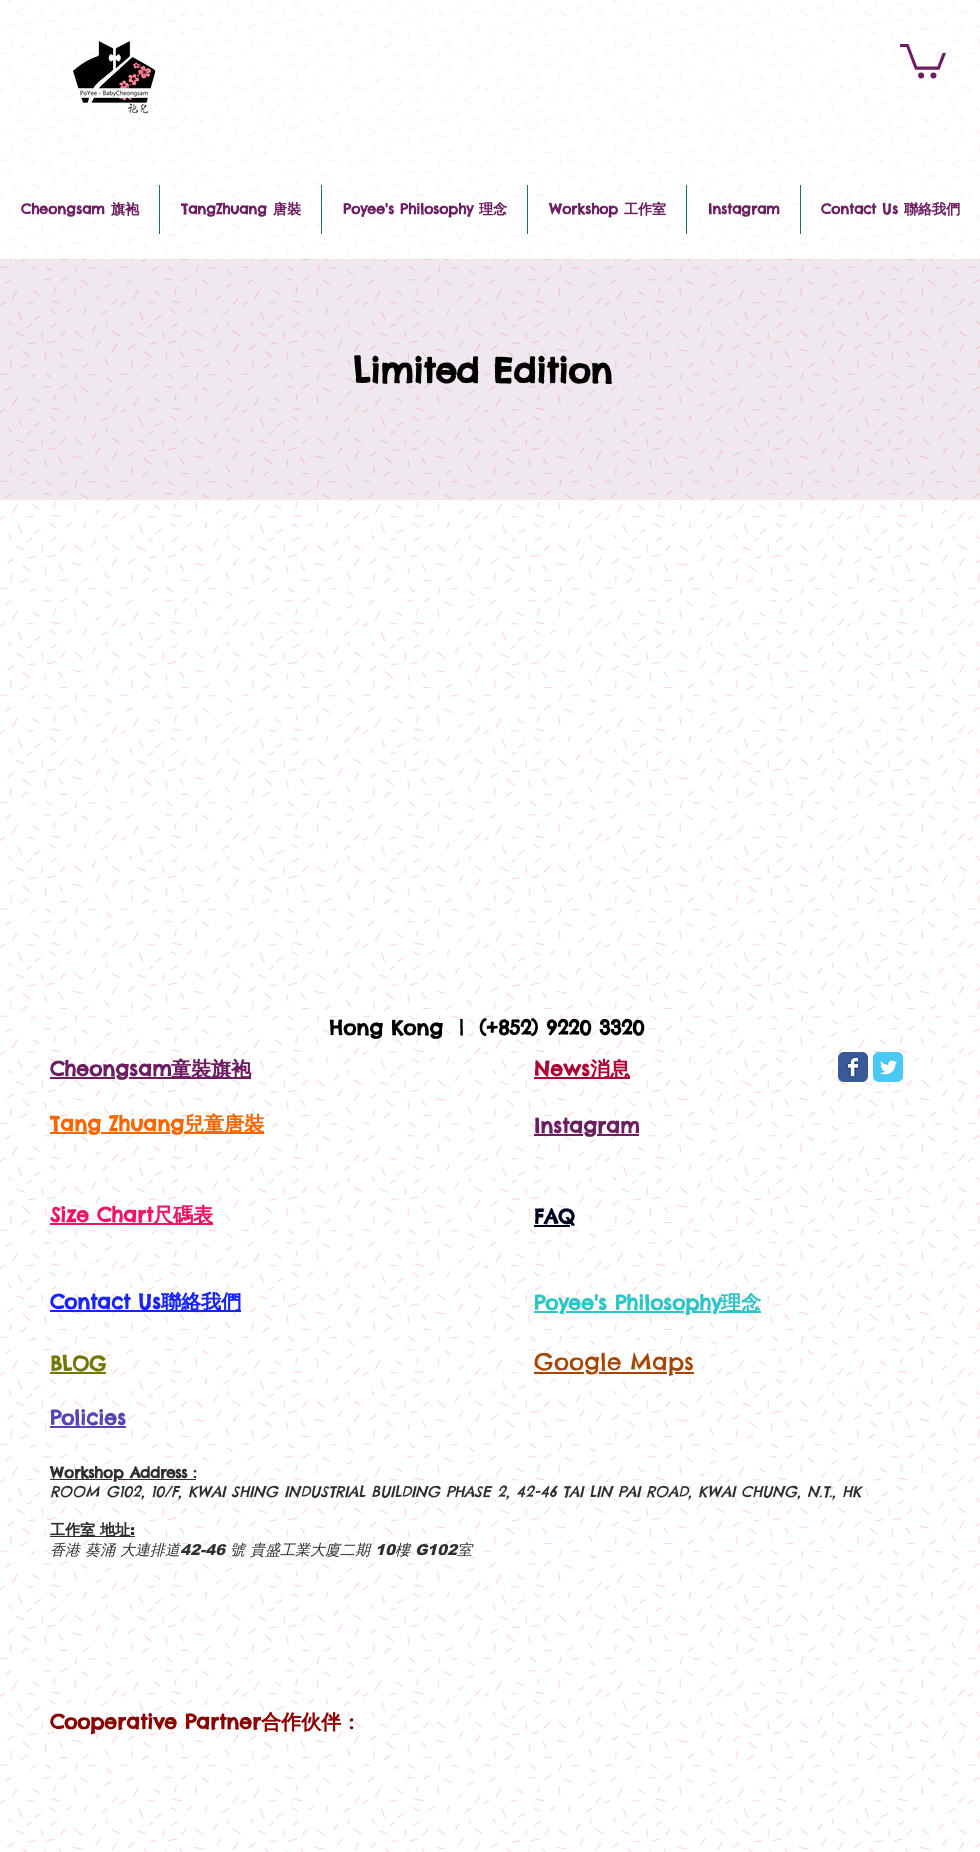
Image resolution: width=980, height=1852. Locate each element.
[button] (923, 59)
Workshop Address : (123, 1472)
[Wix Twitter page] (888, 1067)
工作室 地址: (92, 1529)
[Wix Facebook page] (853, 1067)
